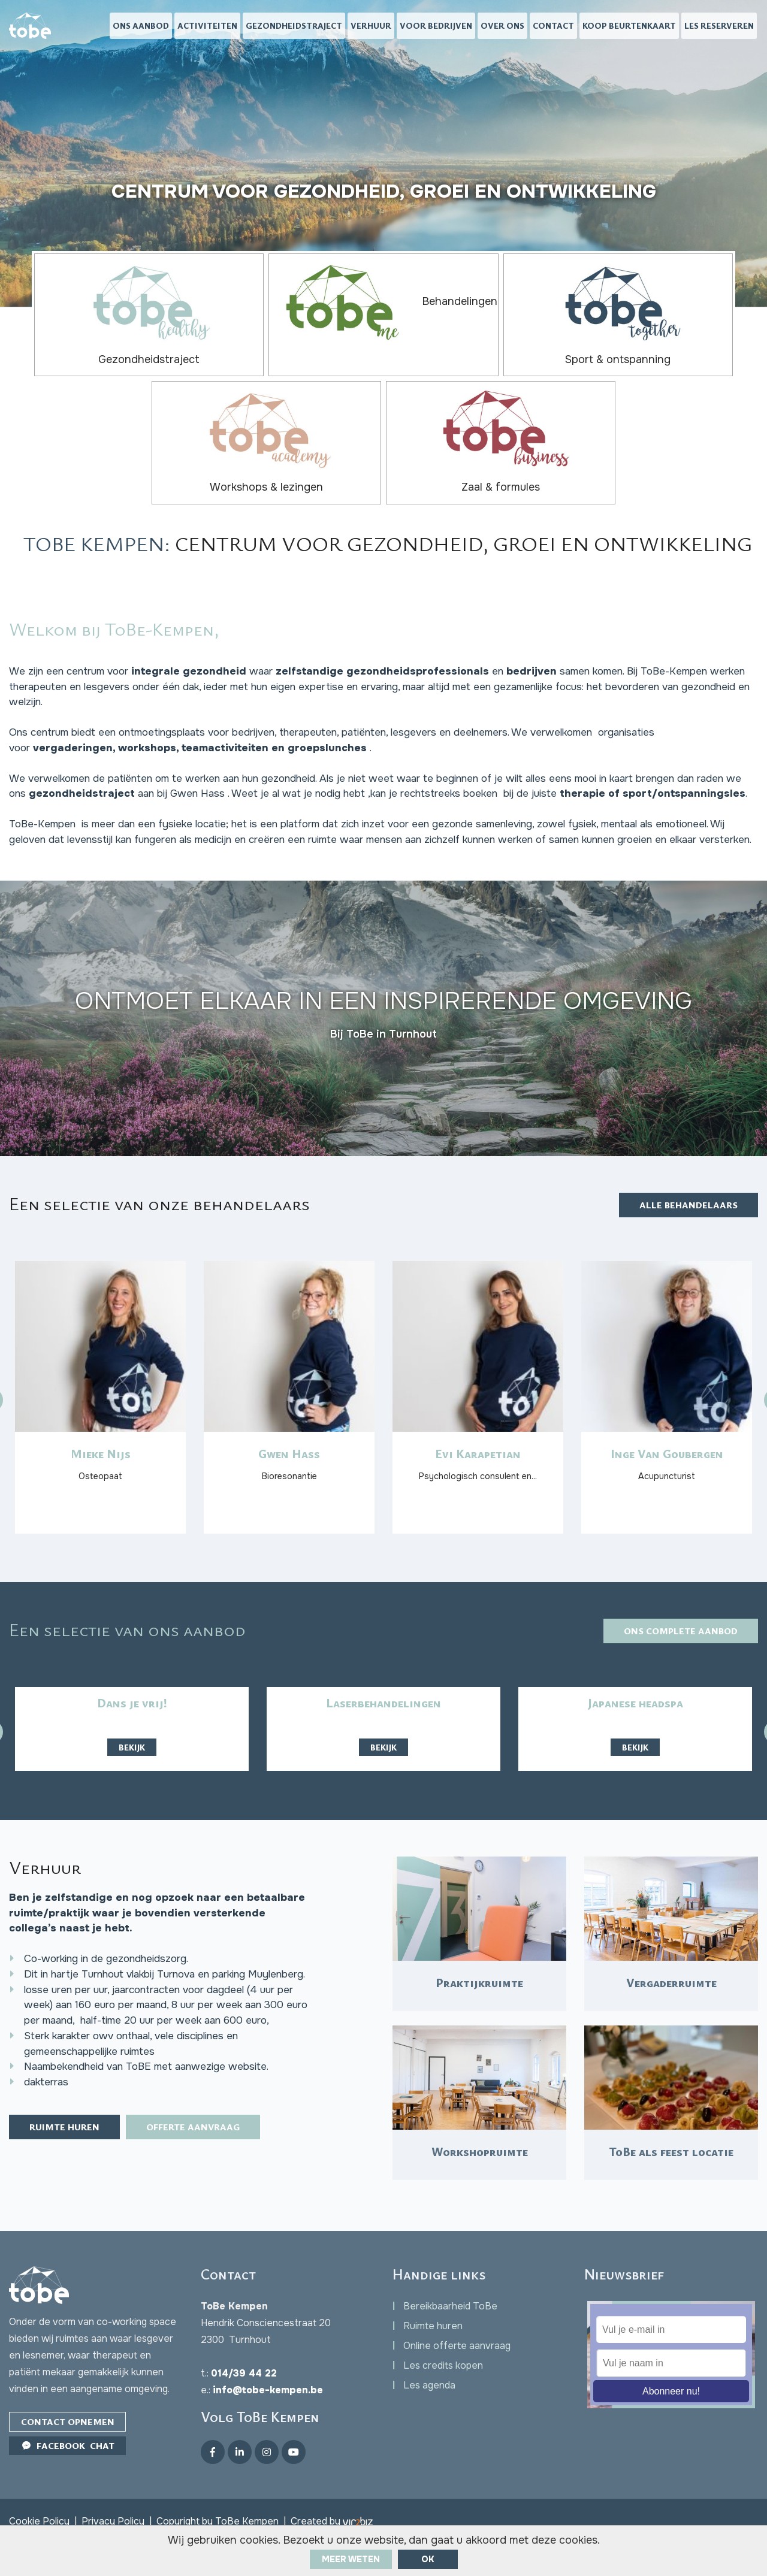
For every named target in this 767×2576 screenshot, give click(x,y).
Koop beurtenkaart (629, 27)
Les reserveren (719, 27)
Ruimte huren (70, 2169)
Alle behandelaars (684, 1147)
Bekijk (132, 1713)
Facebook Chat (69, 2477)
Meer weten (351, 2559)
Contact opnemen (69, 2453)
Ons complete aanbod (675, 1597)
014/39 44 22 (244, 2404)
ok (427, 2559)
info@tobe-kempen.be (268, 2421)
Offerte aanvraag (210, 2169)
